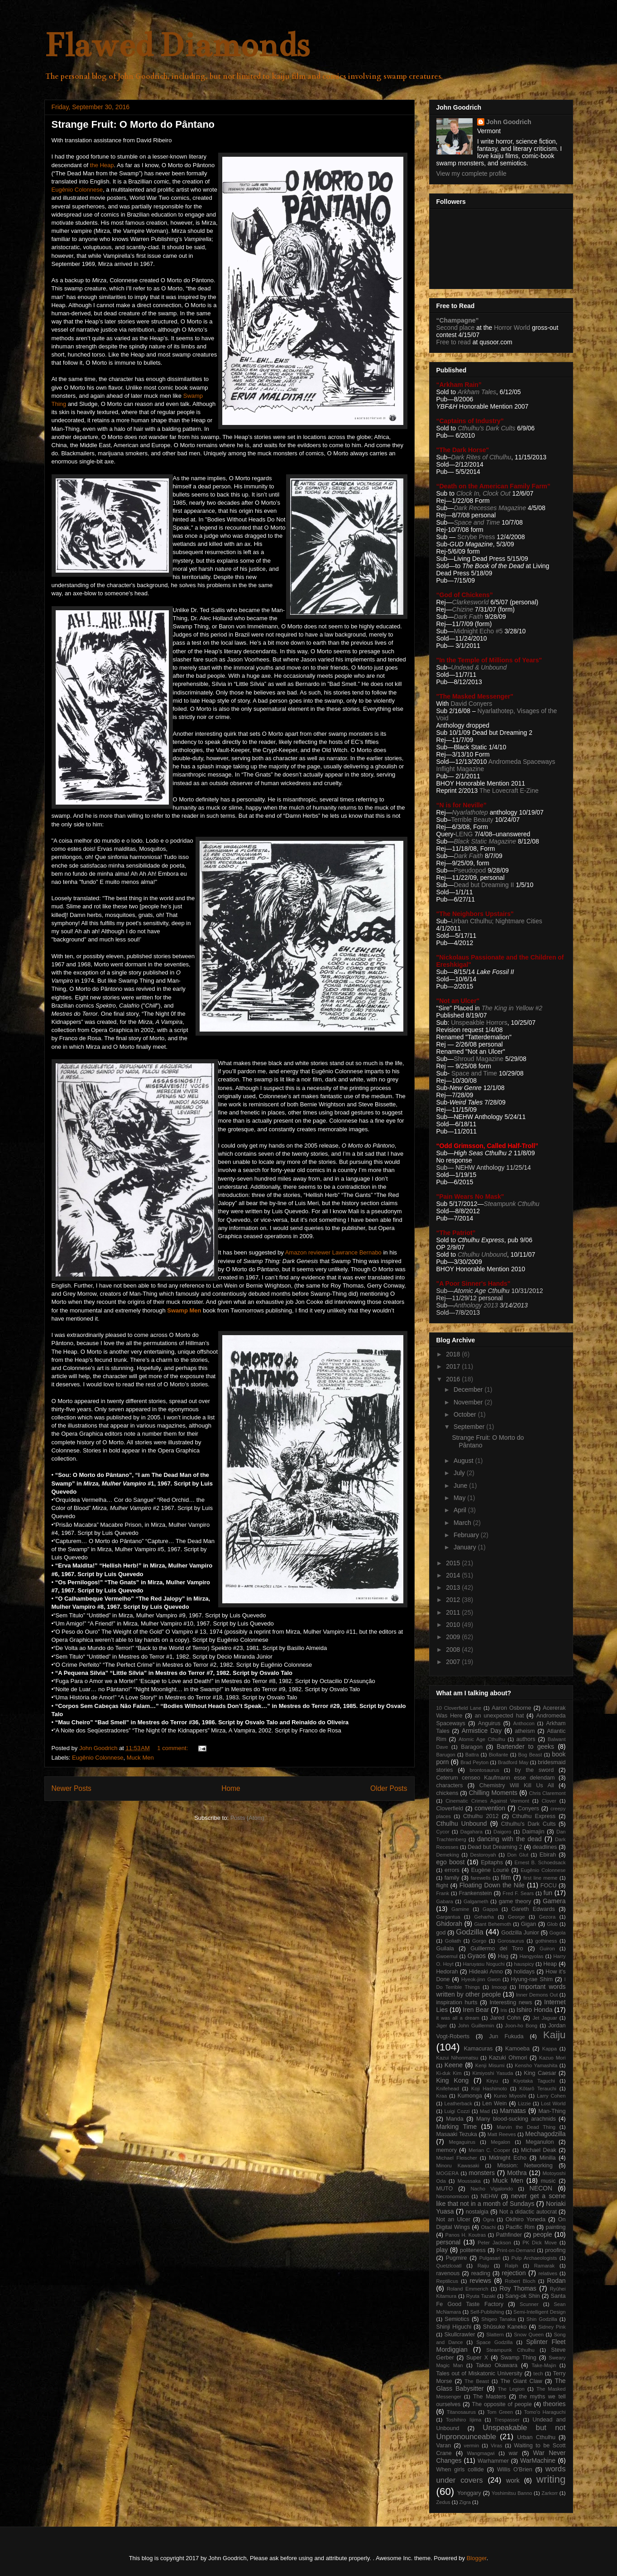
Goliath (453, 1941)
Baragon (472, 1747)
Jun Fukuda (506, 2036)
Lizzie (524, 2103)
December (469, 1389)
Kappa (549, 2048)
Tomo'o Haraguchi (544, 2412)
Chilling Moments (493, 1792)
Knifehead (447, 2088)
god (441, 1933)
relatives (548, 2273)
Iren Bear (476, 2009)
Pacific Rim (520, 2227)
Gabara (444, 1901)
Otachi (488, 2227)
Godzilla (469, 1932)
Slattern (495, 2334)
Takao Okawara (496, 2365)
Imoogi (499, 1987)
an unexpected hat (499, 1716)
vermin (471, 2445)
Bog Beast (530, 1754)
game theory (515, 1901)
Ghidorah (449, 1923)
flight (442, 1885)
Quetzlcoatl (449, 2265)
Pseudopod (470, 870)
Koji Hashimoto (489, 2088)
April (461, 1510)
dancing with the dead (509, 1839)
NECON (541, 2188)
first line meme (540, 1878)
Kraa (441, 2095)
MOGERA (447, 2173)
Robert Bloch (520, 2281)
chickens (447, 1793)
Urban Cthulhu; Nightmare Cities (496, 921)
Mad (485, 2111)
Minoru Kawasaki (457, 2165)
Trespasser (507, 2419)
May (460, 1497)
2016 (454, 1379)
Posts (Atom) (247, 1817)
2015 (454, 1563)
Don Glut (518, 1854)
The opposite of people (502, 2404)
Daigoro (502, 1831)
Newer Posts (71, 1788)
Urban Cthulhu (536, 2437)
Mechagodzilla (545, 2133)
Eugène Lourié (490, 1870)
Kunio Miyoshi (510, 2095)
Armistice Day (482, 1730)
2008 (454, 1649)
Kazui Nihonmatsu (457, 2057)
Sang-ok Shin (522, 2296)
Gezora (547, 1917)
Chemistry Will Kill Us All (516, 1785)
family (452, 1878)
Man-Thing (551, 2111)
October (466, 1414)
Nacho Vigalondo (492, 2188)
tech (538, 2373)
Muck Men (140, 1757)
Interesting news (510, 2002)
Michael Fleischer (456, 2158)
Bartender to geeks (525, 1746)
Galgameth (476, 1901)
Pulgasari (490, 2258)
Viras (496, 2445)
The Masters (489, 2396)
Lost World (553, 2103)
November (469, 1402)
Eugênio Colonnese (77, 189)
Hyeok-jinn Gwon (481, 1979)
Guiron (547, 1948)
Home (230, 1788)
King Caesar (540, 2073)
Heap (550, 1964)
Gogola (557, 1932)
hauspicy (524, 1964)
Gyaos (477, 1955)
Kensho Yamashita (536, 2065)
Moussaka (469, 2181)
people (542, 2234)
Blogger (477, 2558)
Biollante (498, 1754)
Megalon (500, 2142)
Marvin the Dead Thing (526, 2127)
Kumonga (470, 2096)
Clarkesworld (470, 602)
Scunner (529, 2304)
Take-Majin (543, 2365)
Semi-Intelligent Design (539, 2312)
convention (489, 1808)
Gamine (460, 1909)
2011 (454, 1612)
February (467, 1535)
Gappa (490, 1909)
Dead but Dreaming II (485, 884)
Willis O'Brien (514, 2469)
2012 (454, 1599)
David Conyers (471, 703)
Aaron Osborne (511, 1708)
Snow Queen (529, 2334)
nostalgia (477, 2212)
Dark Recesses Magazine (490, 507)
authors (526, 1739)
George (516, 1917)
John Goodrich (508, 121)
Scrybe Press (476, 536)
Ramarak (544, 2265)
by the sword (534, 1770)
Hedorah (447, 1971)
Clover (548, 1801)
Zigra (465, 2502)
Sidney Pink (552, 2327)
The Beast (476, 2381)
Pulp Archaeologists (534, 2258)
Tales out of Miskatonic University (479, 2373)
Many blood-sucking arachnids (516, 2119)
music (548, 2181)
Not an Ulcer (453, 2219)
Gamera (554, 1901)
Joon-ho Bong (521, 2025)
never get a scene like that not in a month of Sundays (501, 2199)
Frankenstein (475, 1893)
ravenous (448, 2273)
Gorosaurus (510, 1941)
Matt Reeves (502, 2134)
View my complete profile (471, 173)
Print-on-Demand (516, 2250)
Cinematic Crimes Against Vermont (487, 1801)
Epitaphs (492, 1862)
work (513, 2480)
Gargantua (448, 1917)
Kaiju (554, 2035)
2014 (454, 1575)
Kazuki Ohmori (508, 2058)
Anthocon (523, 1723)
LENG (464, 834)
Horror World (512, 327)
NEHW (489, 2196)
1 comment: (173, 1748)
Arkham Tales (477, 392)
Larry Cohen (551, 2095)
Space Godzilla (494, 2342)
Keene (454, 2065)
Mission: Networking (525, 2165)
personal (448, 2242)
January (466, 1547)
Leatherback (458, 2103)
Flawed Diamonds (177, 45)
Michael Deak (538, 2150)
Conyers (528, 1808)
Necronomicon (452, 2196)
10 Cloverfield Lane (459, 1708)
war (513, 2453)
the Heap (102, 165)
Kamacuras (478, 2048)
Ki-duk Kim (449, 2073)
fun (548, 1892)
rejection (514, 2273)
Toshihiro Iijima (463, 2419)
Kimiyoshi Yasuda (493, 2073)
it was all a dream (457, 2018)
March (463, 1522)
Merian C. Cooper (489, 2150)
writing (551, 2479)
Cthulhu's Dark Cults (528, 1824)
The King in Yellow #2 (512, 1008)
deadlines (544, 1847)
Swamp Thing (518, 2357)
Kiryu (492, 2081)
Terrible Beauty (472, 819)
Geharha (484, 1917)
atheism (525, 1731)
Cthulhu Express (533, 1816)
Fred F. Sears (518, 1893)
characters (449, 1785)
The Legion (511, 2389)
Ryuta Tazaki (481, 2296)
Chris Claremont (547, 1793)
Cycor (443, 1831)
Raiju (483, 2265)
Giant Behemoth (493, 1924)
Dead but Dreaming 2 (495, 1847)
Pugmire (456, 2258)
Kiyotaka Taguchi (534, 2081)
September (470, 1426)
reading (480, 2273)
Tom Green (500, 2412)
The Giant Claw (521, 2381)
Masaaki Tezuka (456, 2134)
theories (554, 2403)
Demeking (447, 1854)
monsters (482, 2172)
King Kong (452, 2080)
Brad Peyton (474, 1762)
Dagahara (471, 1831)
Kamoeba (517, 2048)
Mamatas (513, 2110)
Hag (503, 1956)
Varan (443, 2445)
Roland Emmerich (467, 2288)
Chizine (463, 609)
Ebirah (548, 1855)
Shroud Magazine (478, 1058)
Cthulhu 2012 (481, 1816)
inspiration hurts (457, 2002)
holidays (524, 1971)
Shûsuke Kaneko (505, 2327)
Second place (455, 327)
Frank (443, 1893)
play (442, 2249)
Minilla (548, 2158)
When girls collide (460, 2469)
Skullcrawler (460, 2334)
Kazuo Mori (552, 2057)
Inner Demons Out (537, 1994)
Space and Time (477, 522)
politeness (473, 2250)
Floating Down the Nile (492, 1885)
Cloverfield (450, 1808)
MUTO (444, 2188)
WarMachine (537, 2460)
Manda (455, 2119)
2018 (454, 1354)
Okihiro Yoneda (525, 2219)
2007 (454, 1661)
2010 (454, 1624)
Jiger (441, 2025)
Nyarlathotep (470, 812)
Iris (504, 2010)
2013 (454, 1587)
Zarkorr (549, 2493)
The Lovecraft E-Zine (509, 790)
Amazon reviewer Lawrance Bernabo (333, 1252)
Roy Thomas (517, 2288)
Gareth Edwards (533, 1909)
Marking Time (456, 2126)
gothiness (546, 1941)
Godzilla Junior (520, 1933)
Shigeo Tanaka (498, 2319)
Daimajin (533, 1831)
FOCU (548, 1885)
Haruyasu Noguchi (483, 1964)
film (506, 1877)
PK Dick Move (539, 2242)
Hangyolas (531, 1956)
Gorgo (479, 1941)
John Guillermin (476, 2025)
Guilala (445, 1948)
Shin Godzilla (541, 2319)
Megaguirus (462, 2142)
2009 (454, 1636)
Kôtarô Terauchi (537, 2088)
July (460, 1472)
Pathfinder (509, 2235)
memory (446, 2150)
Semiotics (457, 2319)
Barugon (445, 1754)
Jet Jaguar (544, 2018)
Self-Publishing (487, 2312)
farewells (481, 1878)
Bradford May (513, 1762)
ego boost (450, 1862)
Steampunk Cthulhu (510, 2350)
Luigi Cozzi (457, 2111)
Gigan (528, 1924)
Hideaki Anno (486, 1971)
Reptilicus (447, 2281)
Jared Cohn (505, 2018)
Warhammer (493, 2461)
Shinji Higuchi (454, 2327)
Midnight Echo (507, 2158)
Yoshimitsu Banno (512, 2493)
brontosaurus (484, 1770)
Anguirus (489, 1723)
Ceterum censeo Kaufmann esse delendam (495, 1778)
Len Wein (494, 2103)
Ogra (488, 2219)
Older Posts (388, 1788)
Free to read (453, 342)
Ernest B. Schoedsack (540, 1862)
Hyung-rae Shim (532, 1979)
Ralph (511, 2265)
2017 (454, 1366)
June (461, 1485)
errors (452, 1870)
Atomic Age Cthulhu (482, 1739)
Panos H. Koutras (465, 2235)
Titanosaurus (461, 2412)
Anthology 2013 (476, 1305)
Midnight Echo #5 (478, 631)
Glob (552, 1924)
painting (555, 2227)
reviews (480, 2280)
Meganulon (540, 2142)
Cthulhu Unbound (461, 1823)
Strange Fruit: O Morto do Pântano (133, 124)
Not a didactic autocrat (528, 2212)
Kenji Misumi (490, 2065)
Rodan (556, 2280)
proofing (555, 2250)
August (464, 1460)
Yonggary (469, 2493)
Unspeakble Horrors (479, 1022)
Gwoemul (447, 1956)
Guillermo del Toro (496, 1948)
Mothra (517, 2172)
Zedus (443, 2502)
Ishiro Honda (535, 2009)
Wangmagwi (480, 2453)
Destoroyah (483, 1854)
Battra (472, 1754)
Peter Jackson (494, 2242)
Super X (477, 2357)
